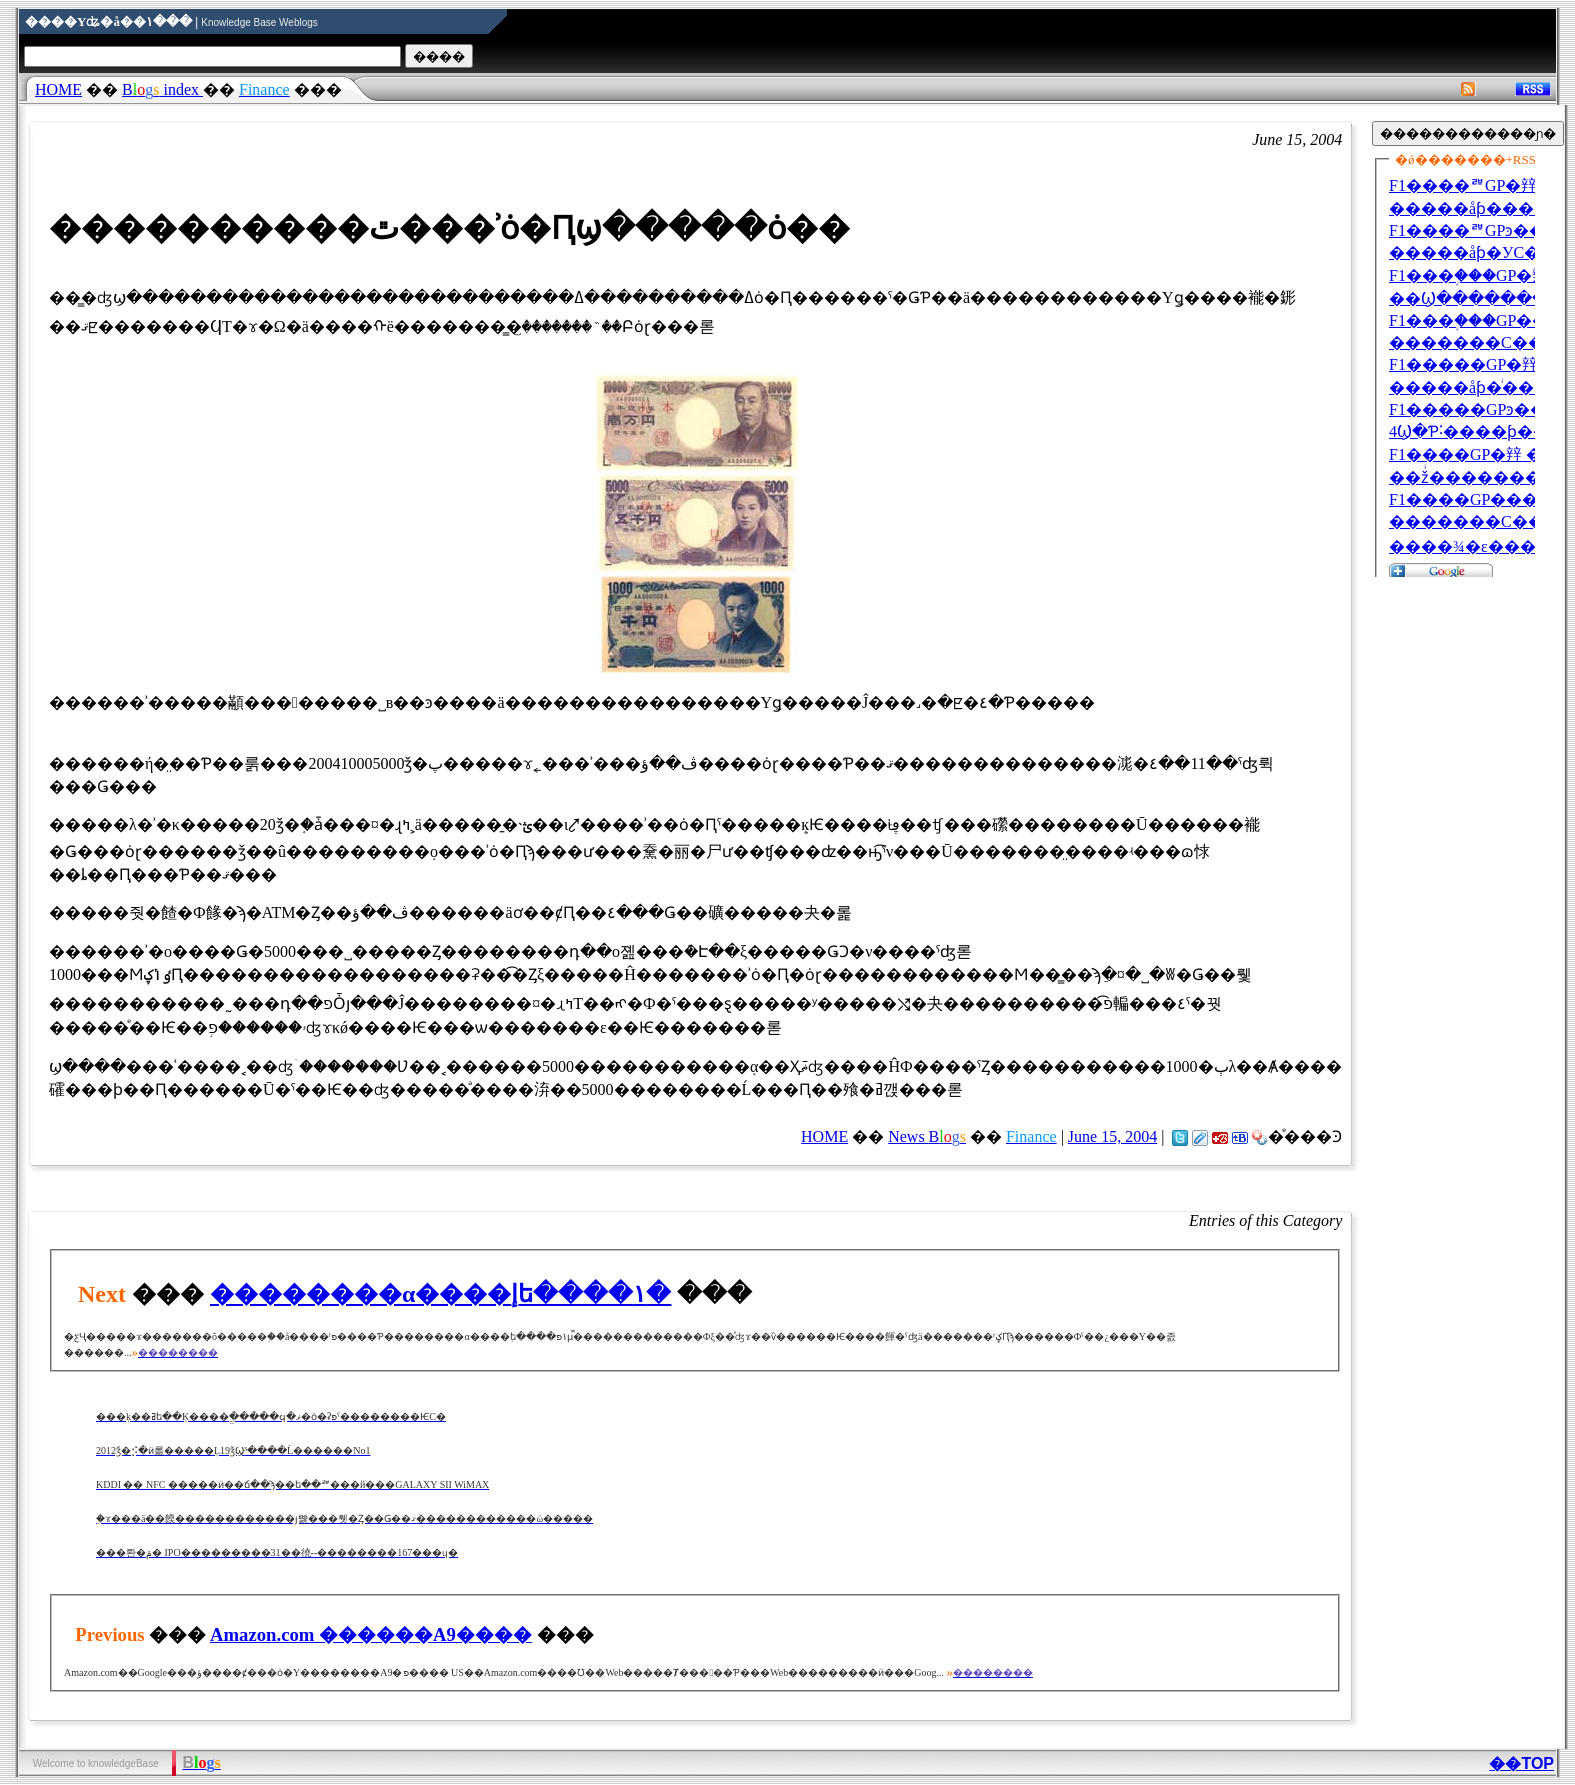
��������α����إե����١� (440, 1294)
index (162, 89)
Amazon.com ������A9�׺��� (371, 1634)
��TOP (1521, 1763)
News (927, 1136)
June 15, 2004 (1112, 1136)
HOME (58, 89)
